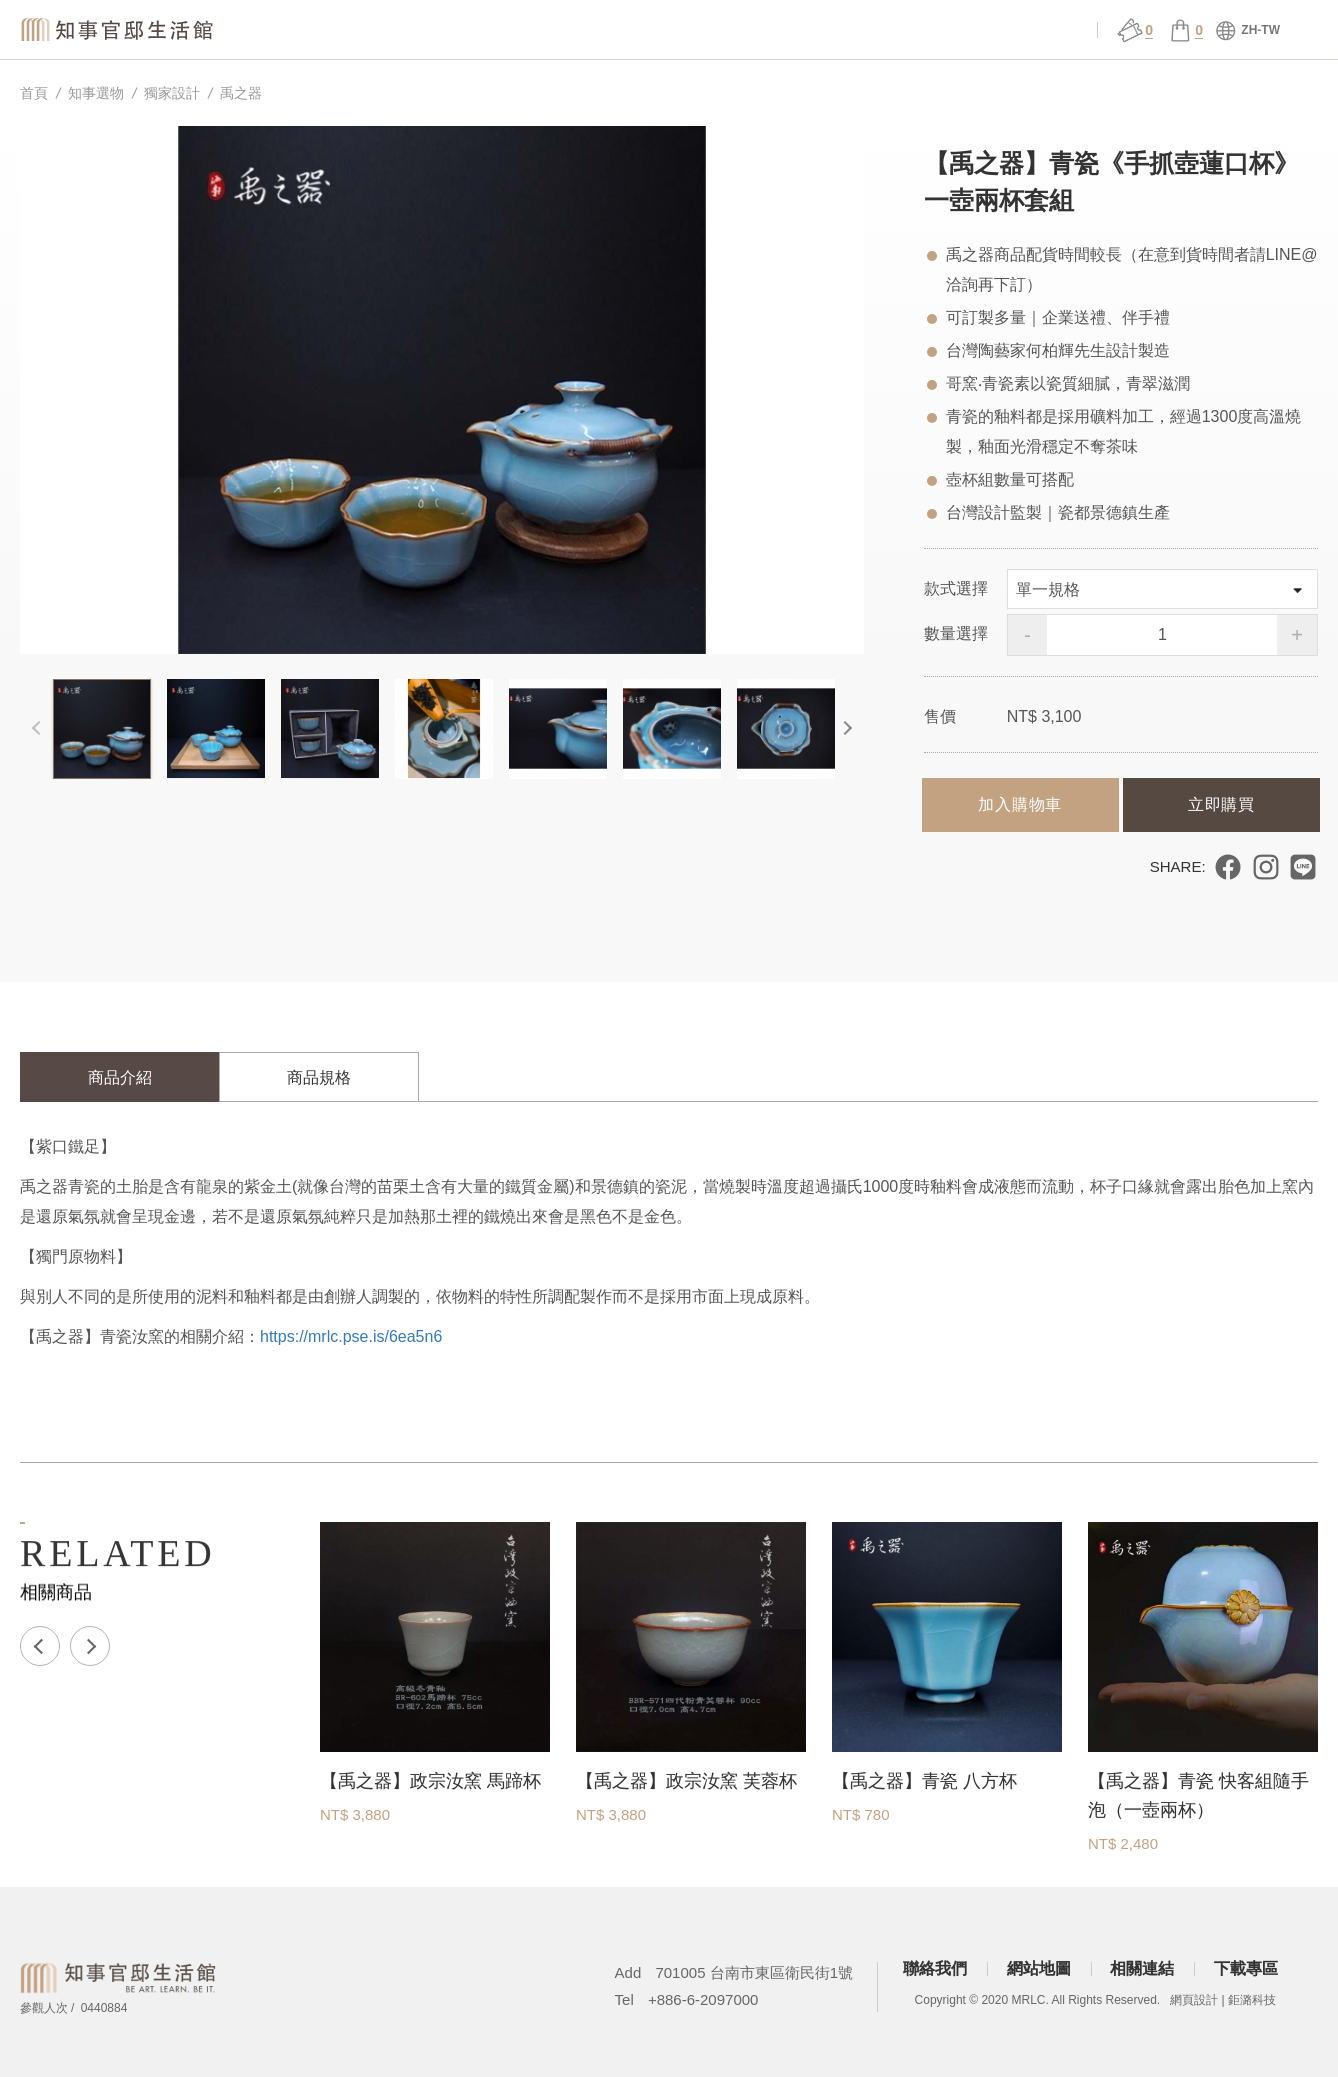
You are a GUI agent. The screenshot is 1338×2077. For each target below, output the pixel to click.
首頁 (34, 93)
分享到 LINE (1303, 867)
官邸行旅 (892, 30)
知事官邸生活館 (120, 29)
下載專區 (1246, 1968)
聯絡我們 (935, 1968)
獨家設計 (172, 93)
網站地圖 (1039, 1968)
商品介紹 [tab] (120, 1077)
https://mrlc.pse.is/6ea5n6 (351, 1336)
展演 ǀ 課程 (754, 30)
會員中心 (1029, 30)
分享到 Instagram (1266, 867)
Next (844, 729)
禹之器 (241, 93)
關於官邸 (480, 30)
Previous (40, 729)
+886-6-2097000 (703, 1999)
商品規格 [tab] (319, 1077)
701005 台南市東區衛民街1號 (754, 1972)
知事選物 (343, 30)
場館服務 (618, 30)
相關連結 (1142, 1968)
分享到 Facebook (1228, 867)
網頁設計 (1194, 2000)
